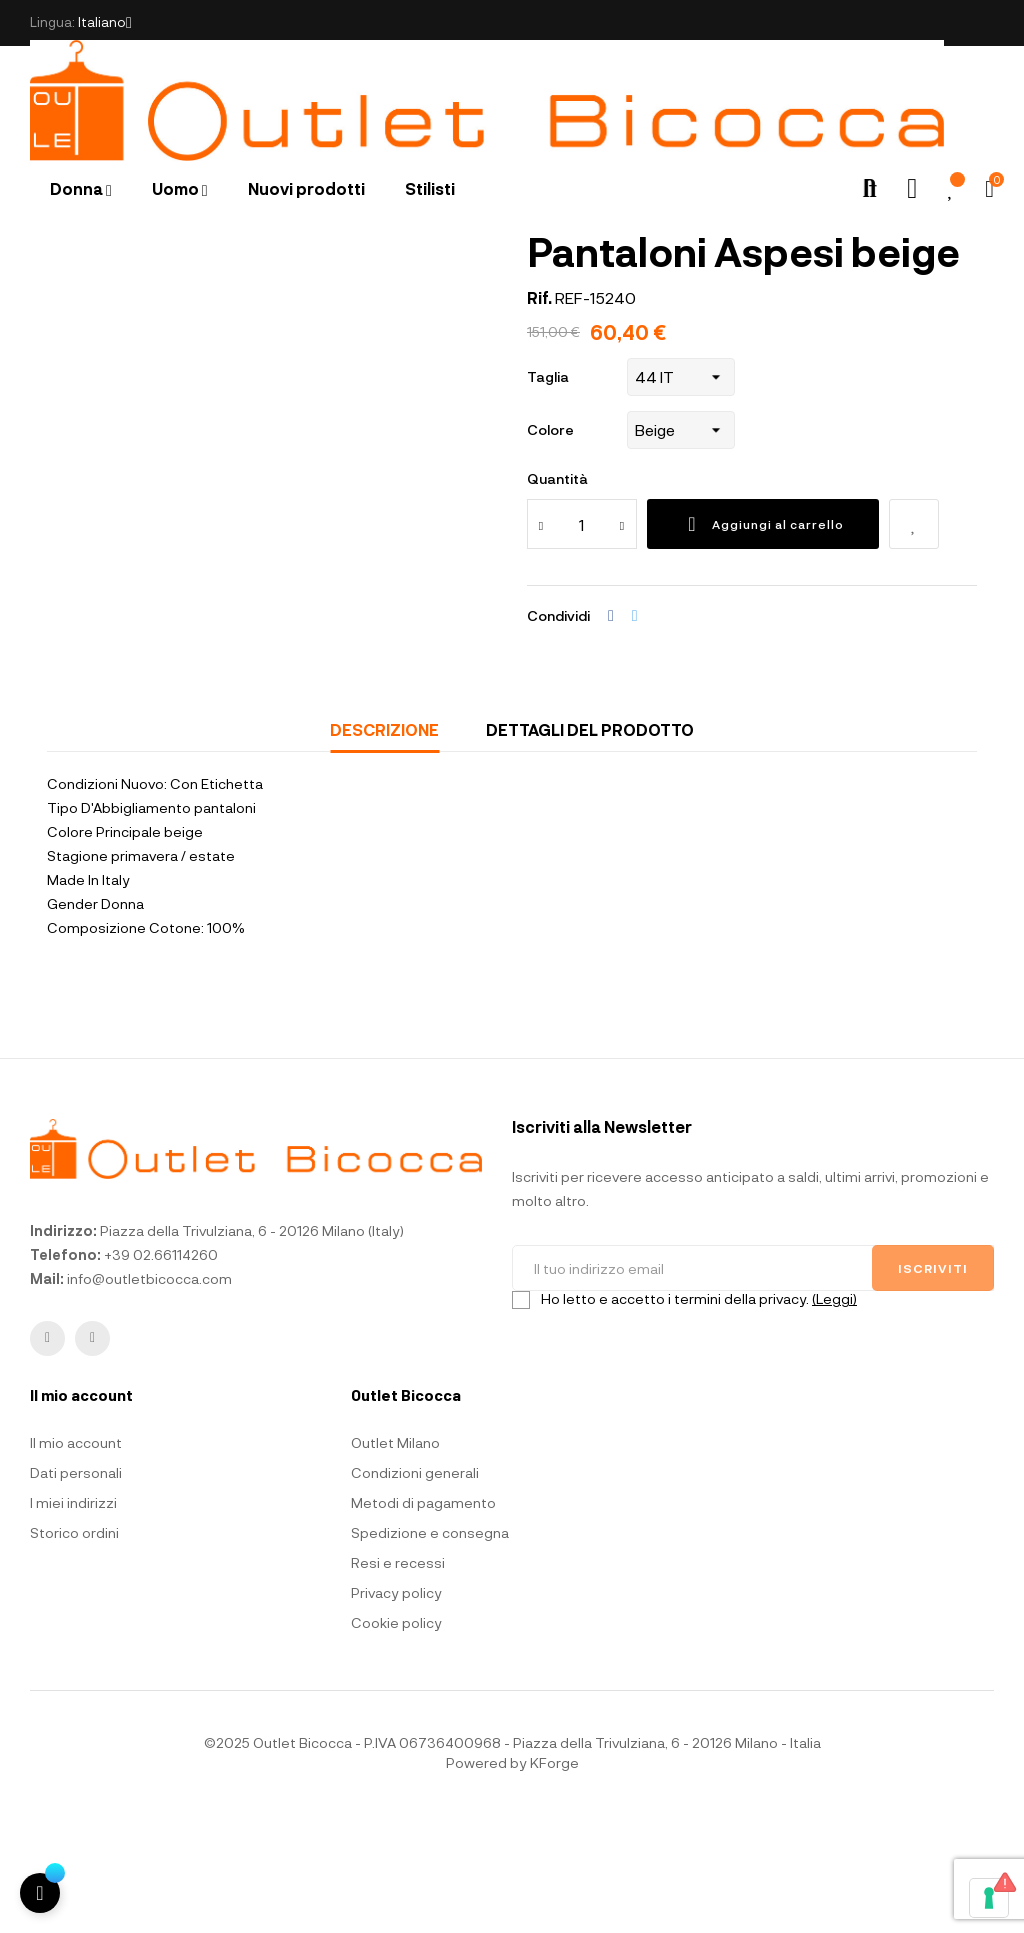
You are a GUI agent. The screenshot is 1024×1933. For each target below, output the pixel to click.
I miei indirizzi (73, 1622)
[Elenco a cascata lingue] (105, 23)
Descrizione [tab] (384, 849)
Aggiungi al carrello (763, 644)
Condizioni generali (415, 1592)
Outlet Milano (395, 1562)
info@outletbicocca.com (149, 1397)
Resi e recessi (398, 1682)
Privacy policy (396, 1712)
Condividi (611, 736)
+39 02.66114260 (161, 1373)
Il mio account (76, 1562)
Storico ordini (74, 1652)
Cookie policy (396, 1742)
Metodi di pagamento (423, 1622)
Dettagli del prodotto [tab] (590, 849)
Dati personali (76, 1592)
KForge (554, 1882)
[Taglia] (681, 497)
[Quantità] (582, 644)
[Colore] (681, 550)
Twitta (635, 736)
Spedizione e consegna (430, 1652)
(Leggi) (834, 1417)
